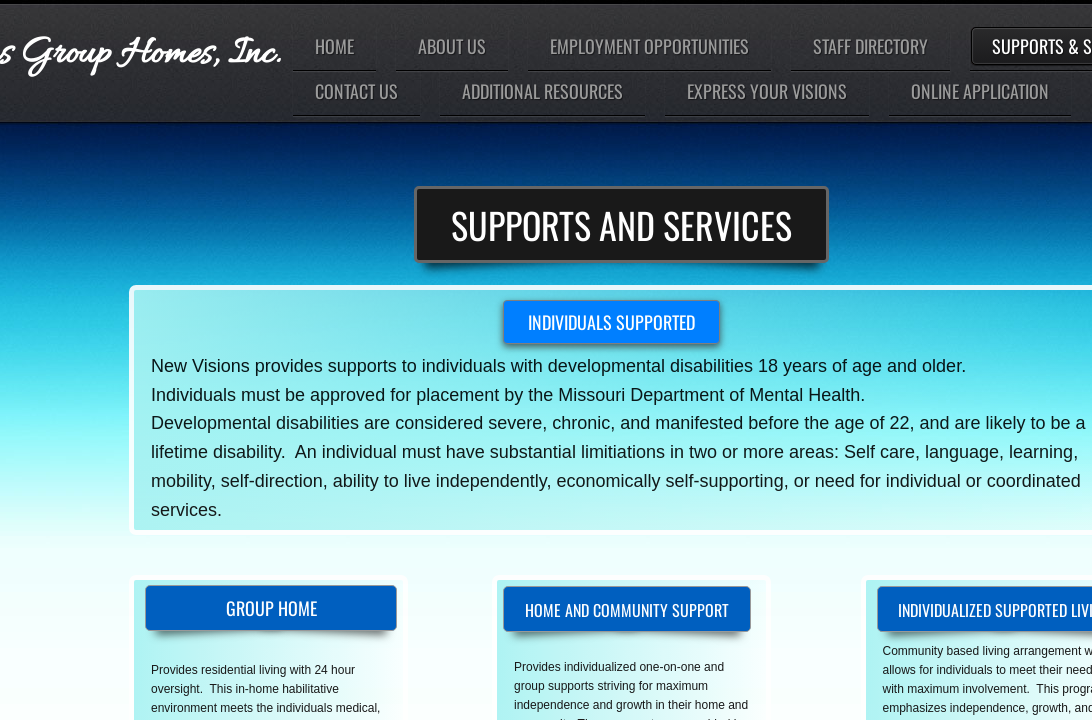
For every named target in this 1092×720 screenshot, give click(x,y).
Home (334, 46)
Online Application (980, 91)
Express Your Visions (767, 91)
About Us (452, 46)
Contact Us (356, 91)
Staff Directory (870, 46)
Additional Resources (542, 91)
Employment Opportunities (649, 46)
